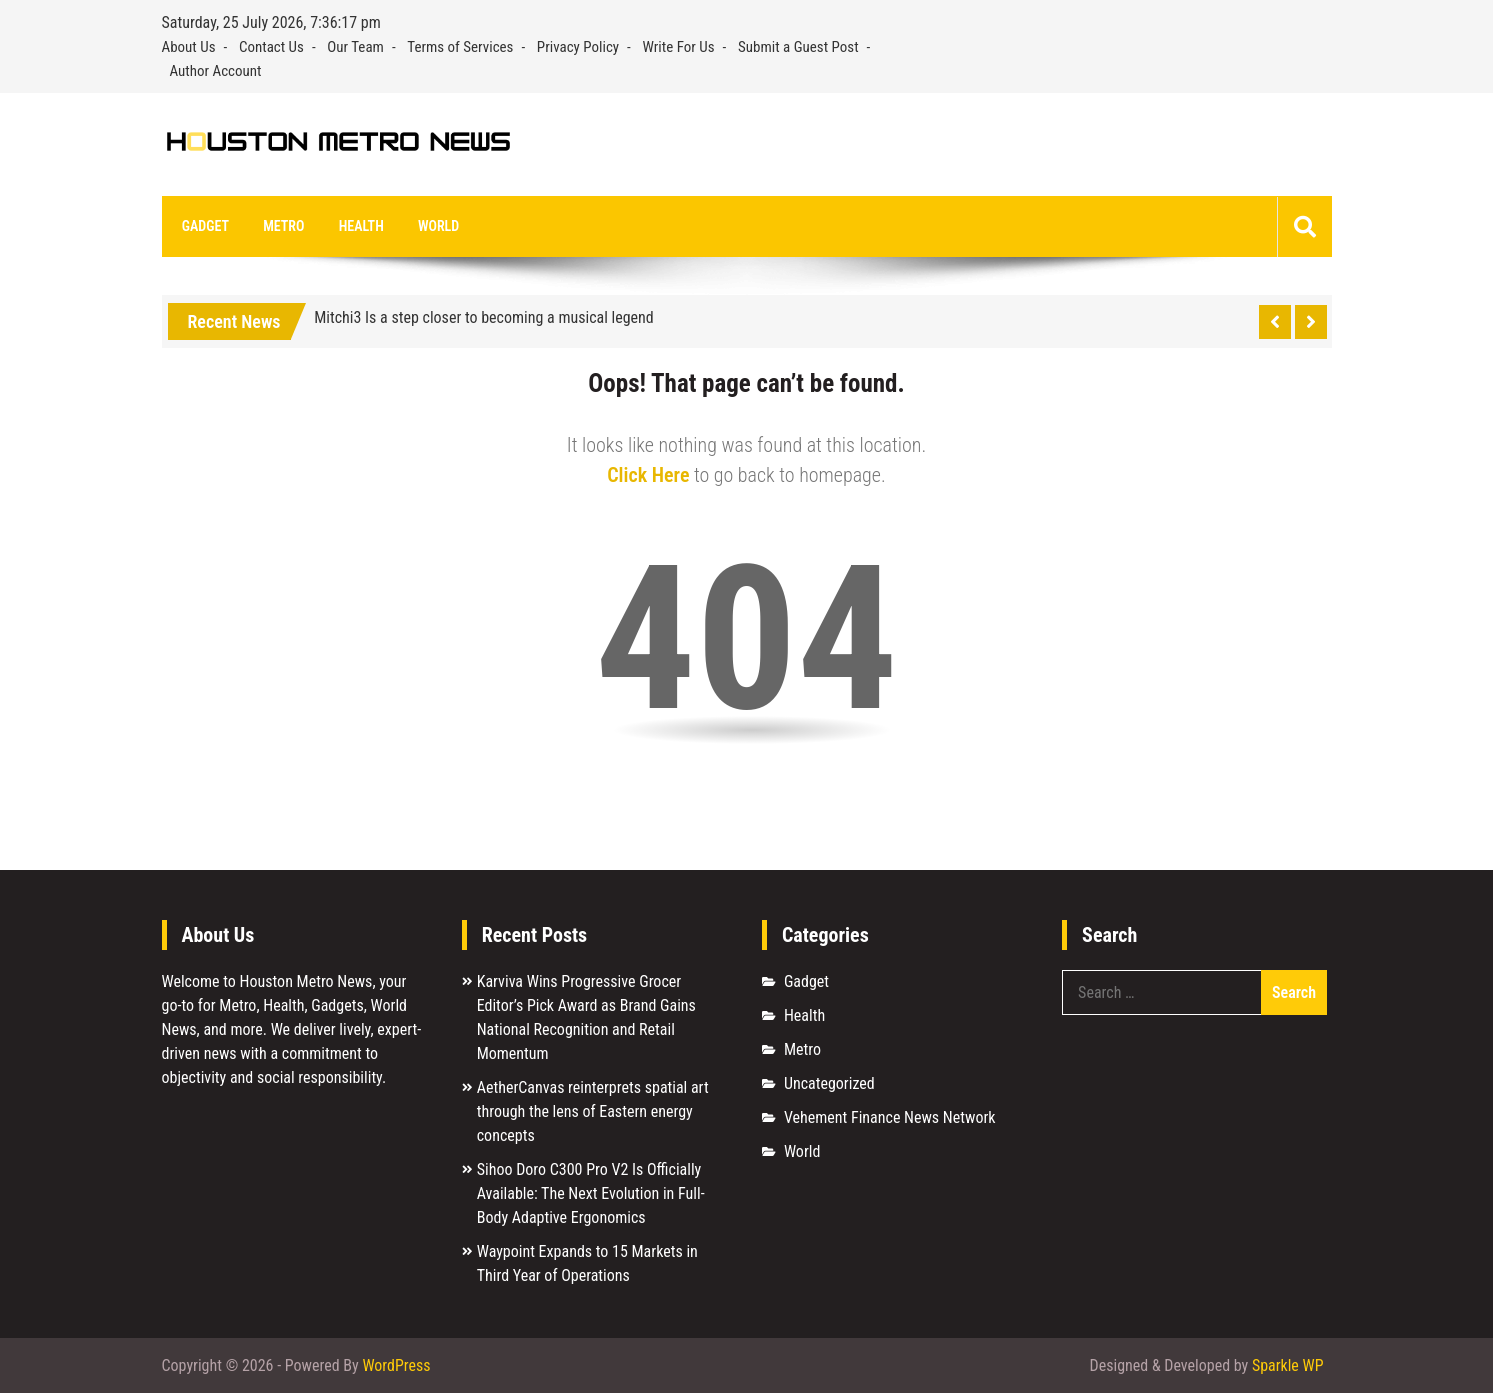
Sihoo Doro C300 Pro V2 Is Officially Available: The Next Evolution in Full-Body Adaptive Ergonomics (591, 1194)
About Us (189, 47)
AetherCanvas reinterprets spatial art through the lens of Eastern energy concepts (593, 1112)
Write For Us (679, 47)
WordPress (396, 1365)
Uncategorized (829, 1084)
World (436, 226)
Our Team (355, 47)
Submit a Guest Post (798, 47)
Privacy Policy (578, 47)
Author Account (216, 71)
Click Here (648, 476)
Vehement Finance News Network (890, 1118)
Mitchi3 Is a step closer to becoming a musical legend (484, 318)
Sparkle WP (1288, 1365)
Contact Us (271, 47)
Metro (282, 226)
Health (359, 226)
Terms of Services (460, 47)
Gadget (205, 226)
